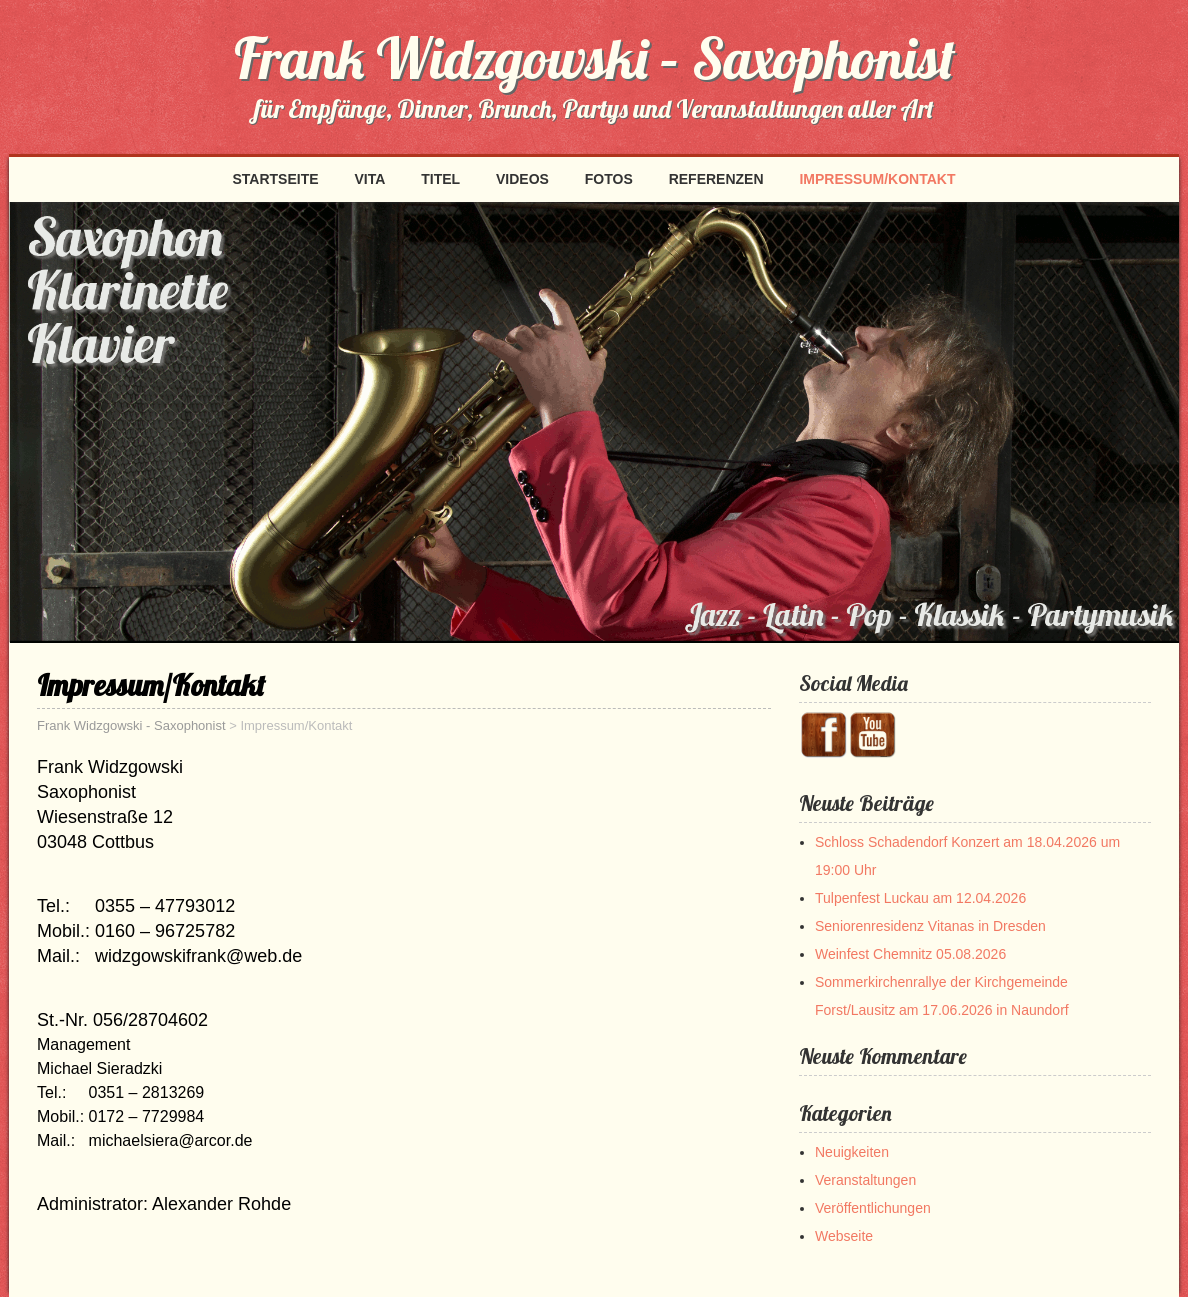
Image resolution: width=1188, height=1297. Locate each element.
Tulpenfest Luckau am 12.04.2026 (920, 898)
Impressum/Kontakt (877, 179)
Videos (522, 179)
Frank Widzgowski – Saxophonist (594, 58)
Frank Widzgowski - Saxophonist (131, 725)
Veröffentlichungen (873, 1208)
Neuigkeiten (852, 1152)
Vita (369, 179)
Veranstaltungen (865, 1180)
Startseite (275, 179)
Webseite (844, 1236)
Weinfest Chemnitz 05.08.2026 (910, 954)
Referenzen (716, 179)
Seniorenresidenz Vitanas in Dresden (930, 926)
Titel (440, 179)
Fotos (609, 179)
